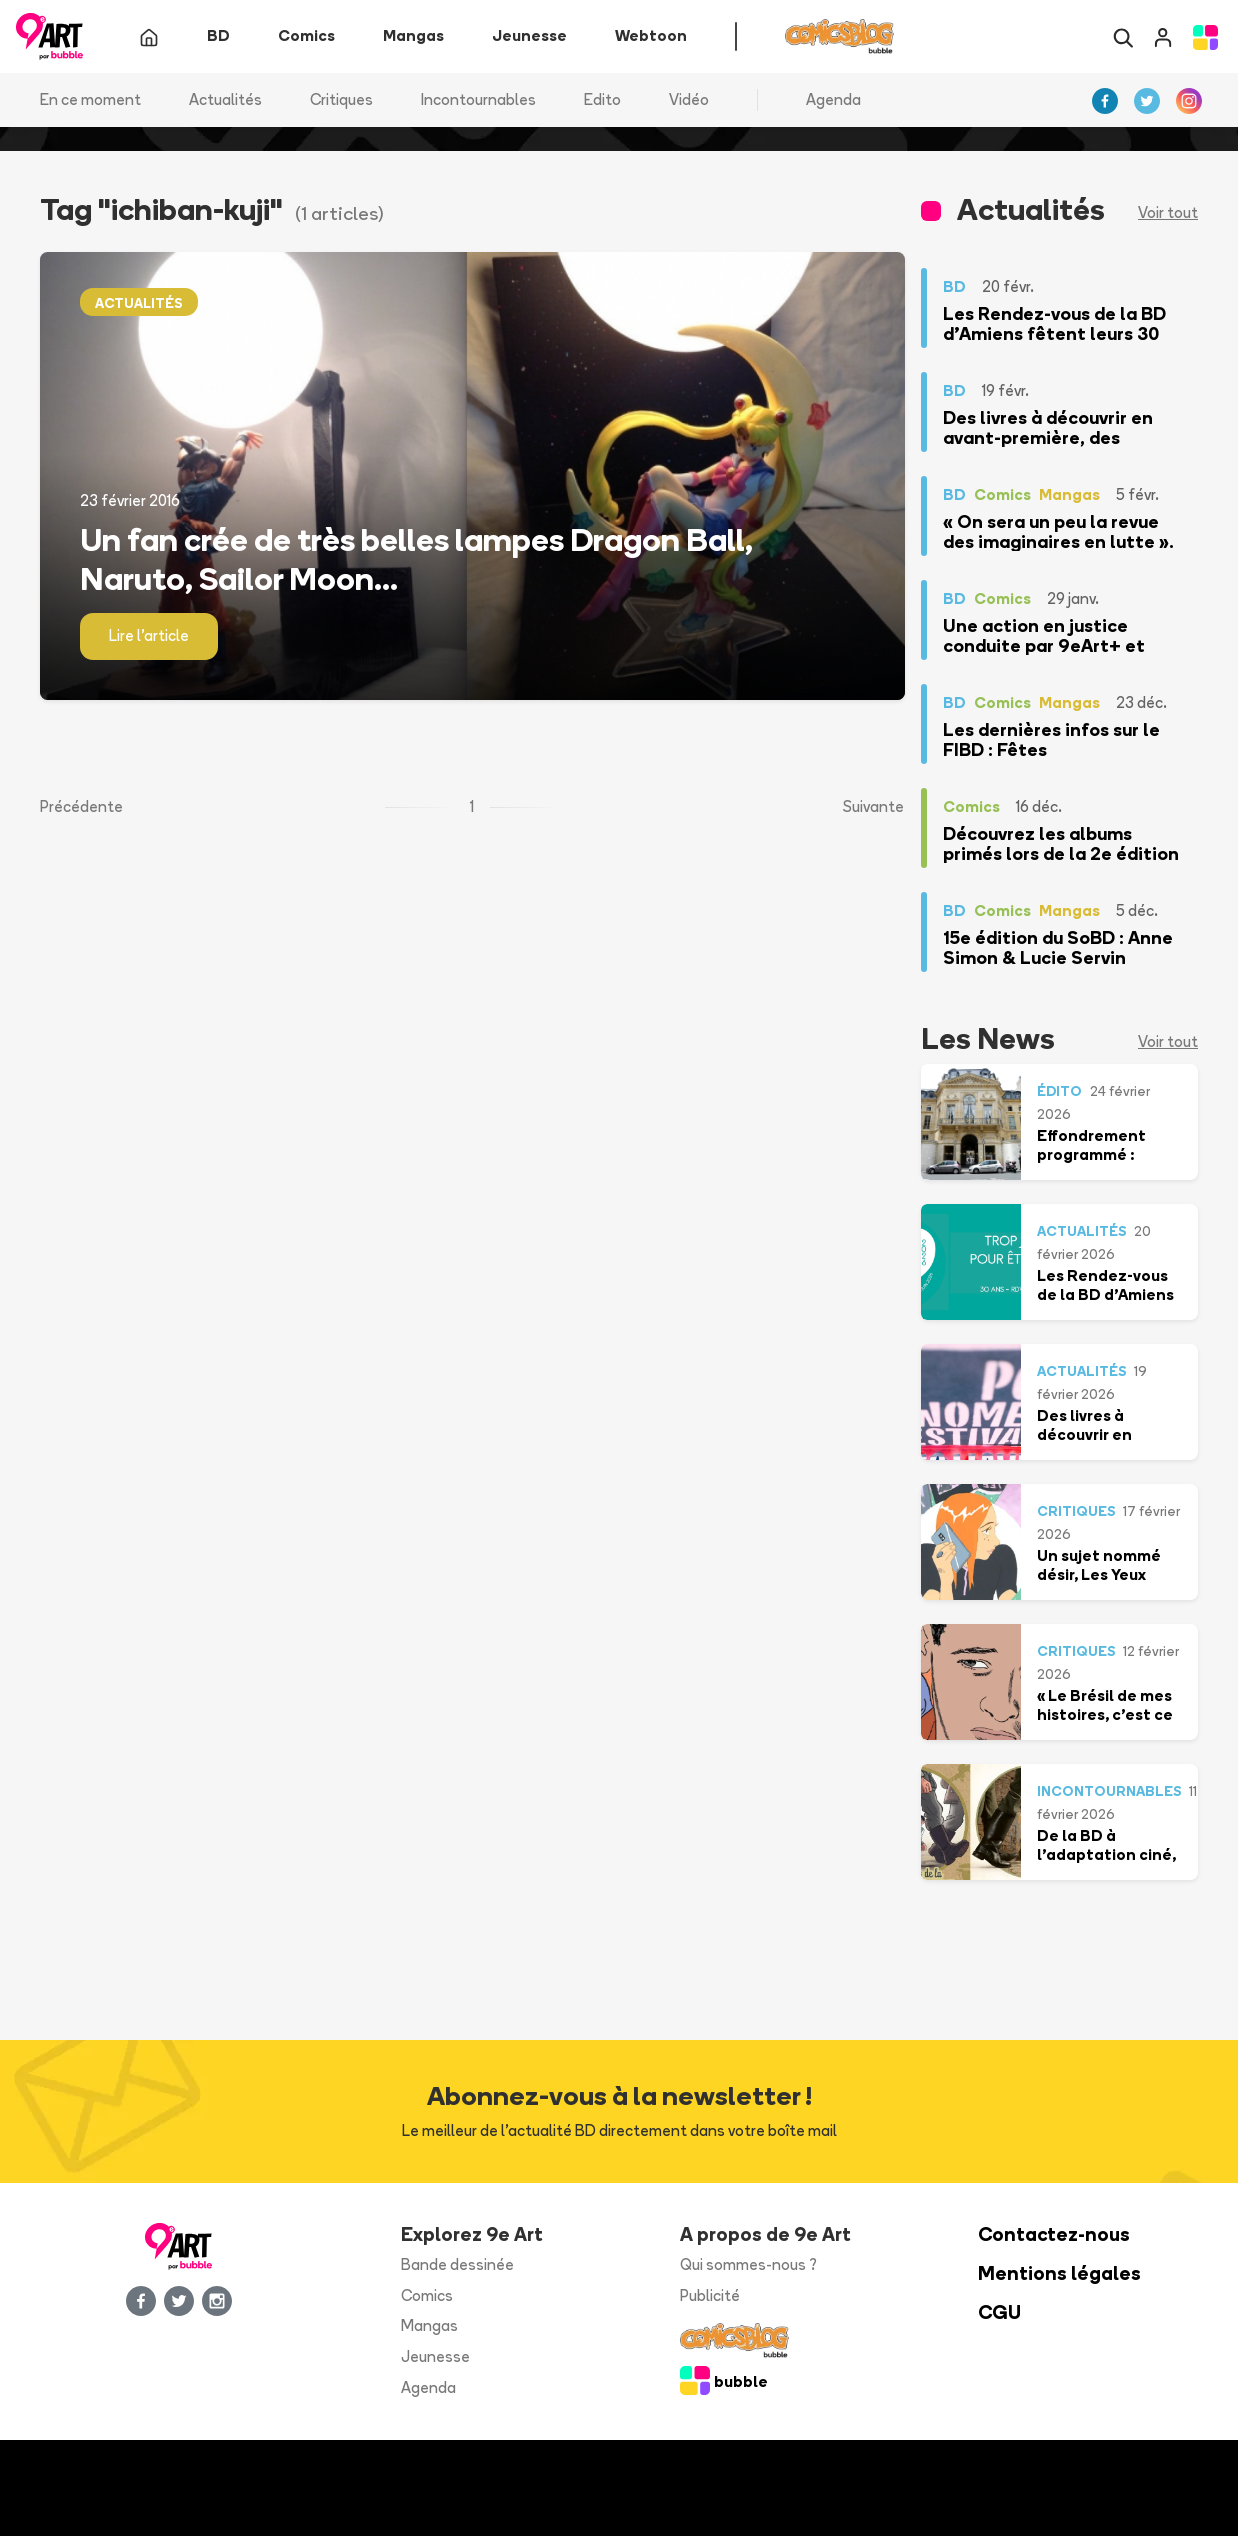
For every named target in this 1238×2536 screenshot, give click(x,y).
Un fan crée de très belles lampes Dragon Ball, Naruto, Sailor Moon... (416, 559)
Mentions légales (1059, 2273)
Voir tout (1168, 213)
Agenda (833, 99)
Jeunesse (435, 2357)
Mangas (429, 2326)
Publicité (710, 2295)
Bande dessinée (457, 2264)
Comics (427, 2295)
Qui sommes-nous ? (748, 2264)
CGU (999, 2312)
